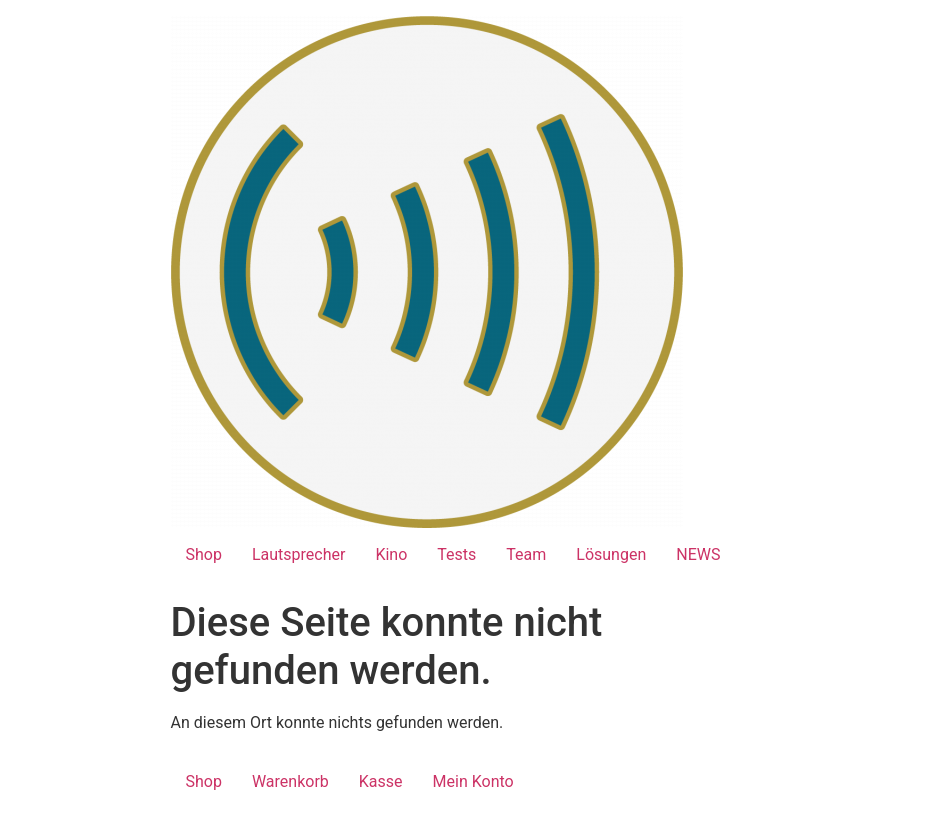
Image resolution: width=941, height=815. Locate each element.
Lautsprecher (298, 554)
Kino (391, 554)
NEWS (698, 554)
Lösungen (611, 554)
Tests (456, 554)
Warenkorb (290, 781)
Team (526, 554)
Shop (204, 554)
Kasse (381, 781)
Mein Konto (473, 781)
